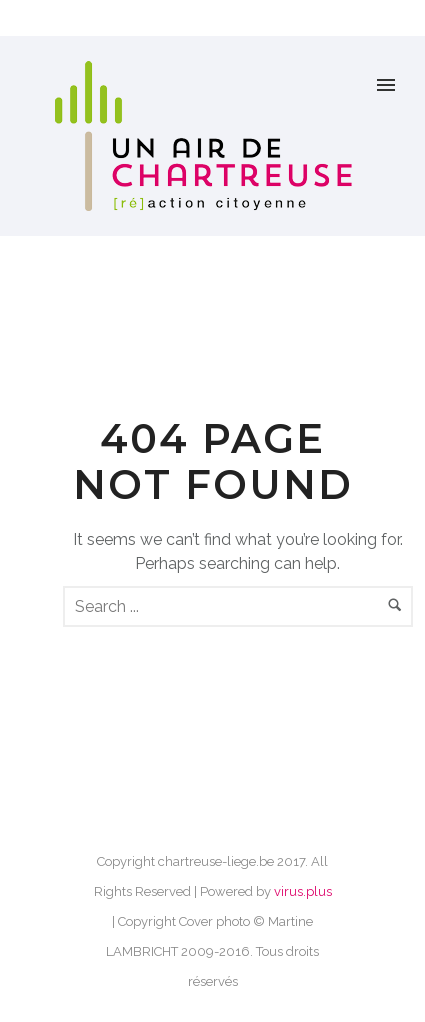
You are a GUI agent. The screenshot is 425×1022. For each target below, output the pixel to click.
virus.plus (303, 891)
